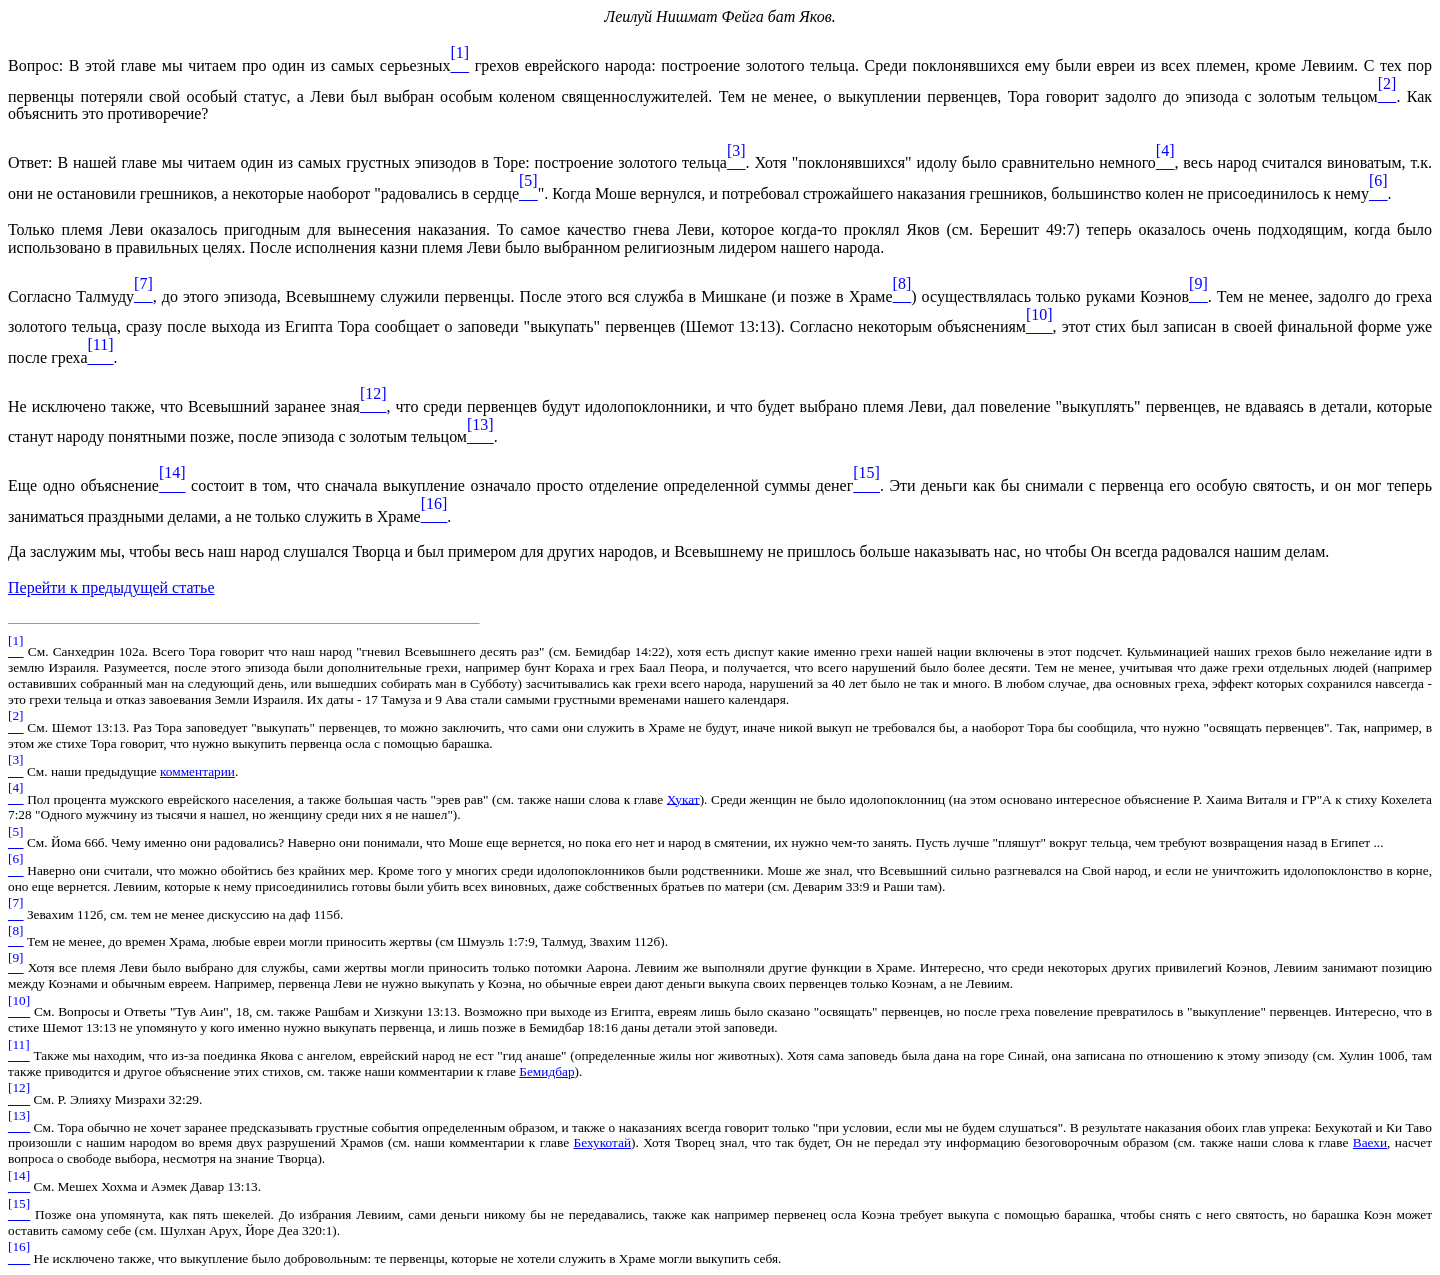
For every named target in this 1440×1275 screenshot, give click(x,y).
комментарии (197, 771)
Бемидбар (546, 1071)
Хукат (683, 798)
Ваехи (1370, 1142)
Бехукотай (603, 1142)
